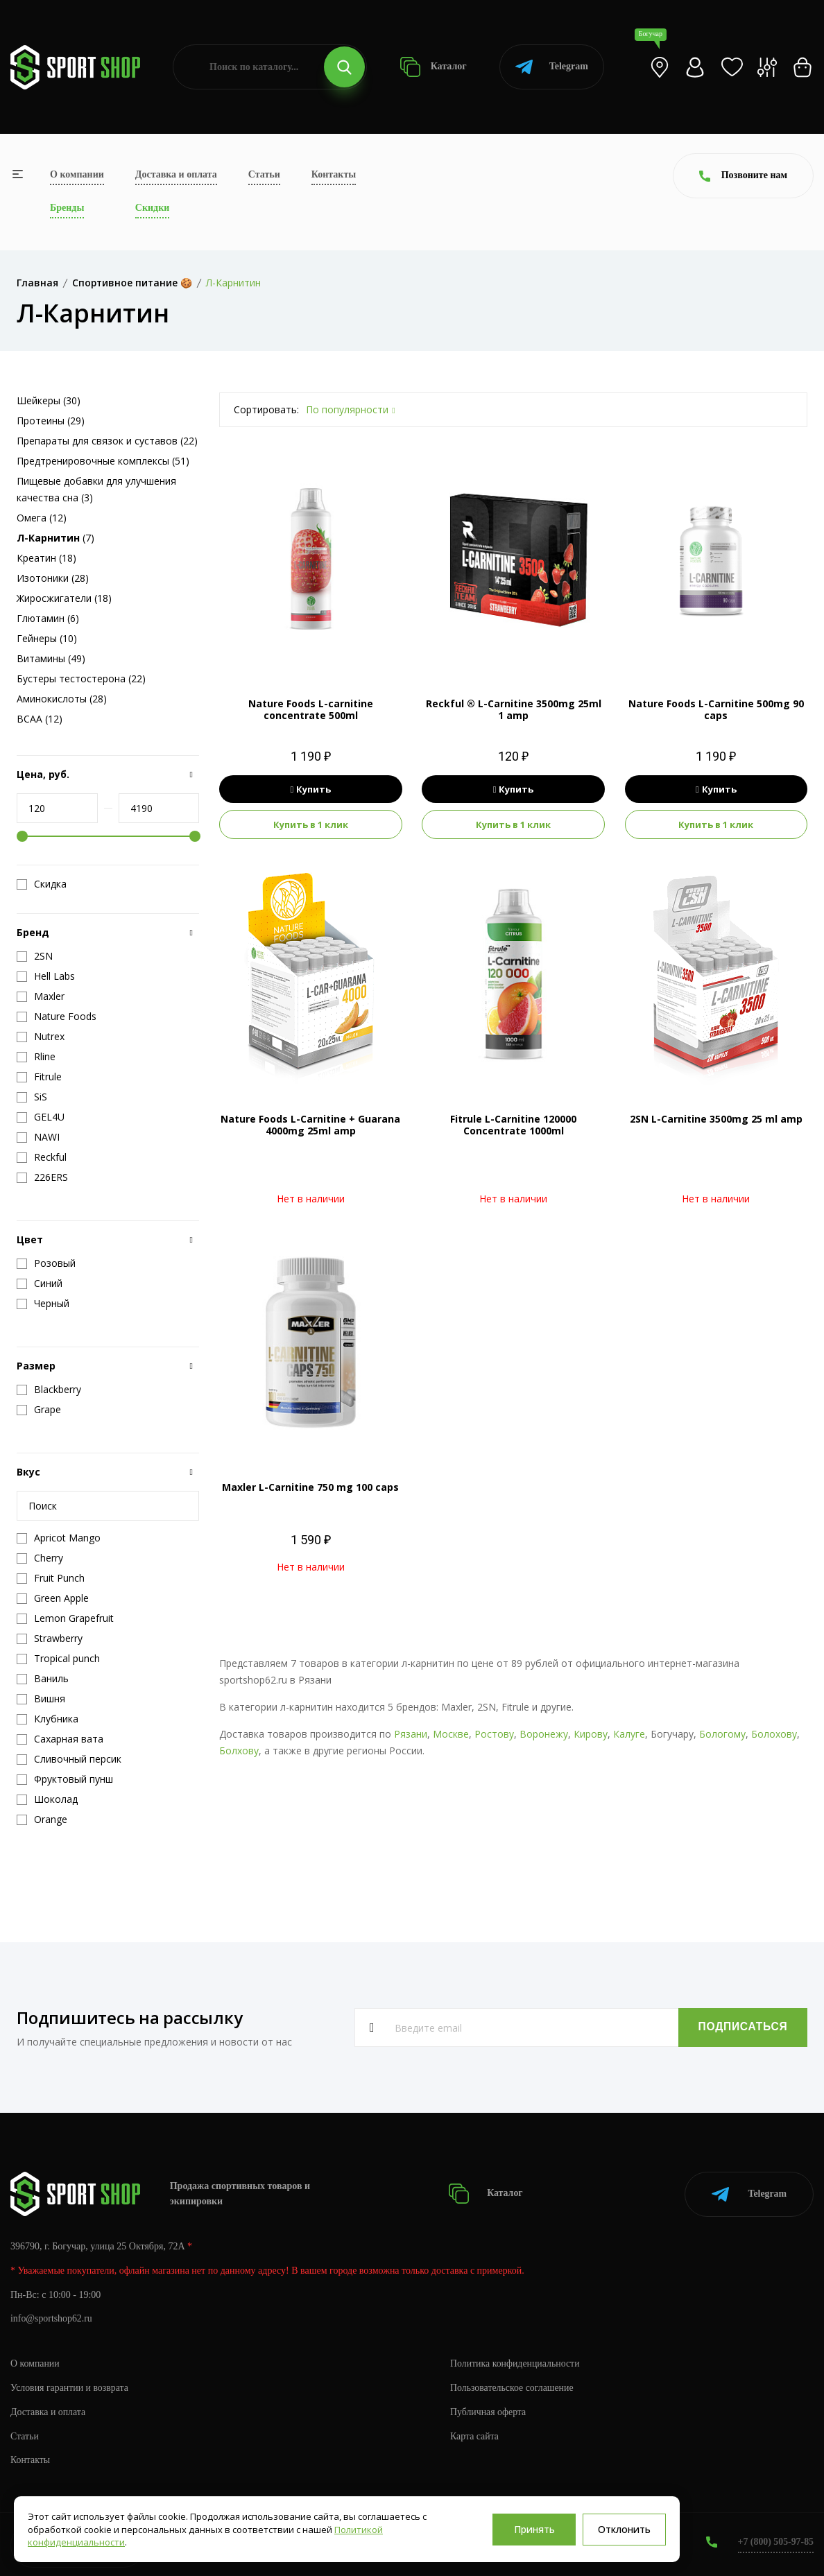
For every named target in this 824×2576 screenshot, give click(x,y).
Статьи (264, 174)
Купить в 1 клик (310, 824)
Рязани (410, 1733)
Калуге (629, 1733)
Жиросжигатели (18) (64, 598)
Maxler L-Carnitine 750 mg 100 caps (310, 1487)
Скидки (152, 207)
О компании (77, 174)
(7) (55, 537)
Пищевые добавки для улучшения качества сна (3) (96, 489)
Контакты (333, 174)
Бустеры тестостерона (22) (81, 678)
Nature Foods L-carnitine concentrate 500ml (310, 709)
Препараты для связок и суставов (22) (107, 440)
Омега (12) (42, 517)
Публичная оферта (488, 2410)
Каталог (433, 67)
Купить (311, 789)
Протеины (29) (51, 420)
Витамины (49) (51, 658)
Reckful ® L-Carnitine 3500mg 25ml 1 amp (513, 709)
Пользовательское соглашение (512, 2386)
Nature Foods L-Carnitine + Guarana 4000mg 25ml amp (310, 1124)
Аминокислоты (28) (62, 698)
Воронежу (544, 1733)
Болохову (774, 1733)
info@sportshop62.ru (51, 2318)
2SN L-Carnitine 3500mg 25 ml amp (716, 1118)
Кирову (591, 1733)
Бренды (67, 207)
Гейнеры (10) (47, 638)
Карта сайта (474, 2435)
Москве (451, 1733)
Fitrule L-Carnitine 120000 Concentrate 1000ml (513, 1124)
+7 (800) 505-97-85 (775, 2541)
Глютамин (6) (48, 618)
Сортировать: (266, 409)
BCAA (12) (39, 718)
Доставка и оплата (176, 174)
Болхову (239, 1750)
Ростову (494, 1733)
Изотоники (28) (53, 578)
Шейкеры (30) (48, 400)
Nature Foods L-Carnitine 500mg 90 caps (716, 709)
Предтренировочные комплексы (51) (103, 460)
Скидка (42, 884)
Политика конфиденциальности (515, 2362)
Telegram (551, 67)
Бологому (722, 1733)
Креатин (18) (46, 557)
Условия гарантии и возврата (70, 2386)
